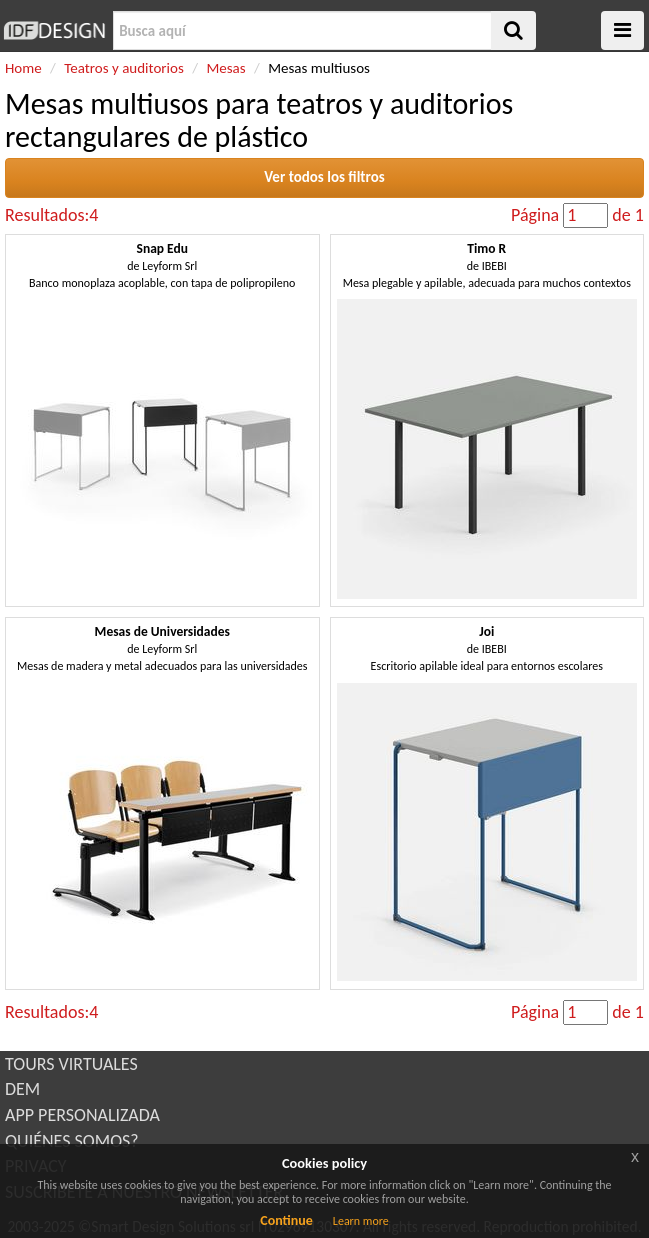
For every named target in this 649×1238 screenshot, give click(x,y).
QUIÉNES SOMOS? (72, 1141)
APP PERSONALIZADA (82, 1115)
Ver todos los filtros (324, 177)
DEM (22, 1089)
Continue (286, 1220)
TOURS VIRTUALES (71, 1064)
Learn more (361, 1221)
